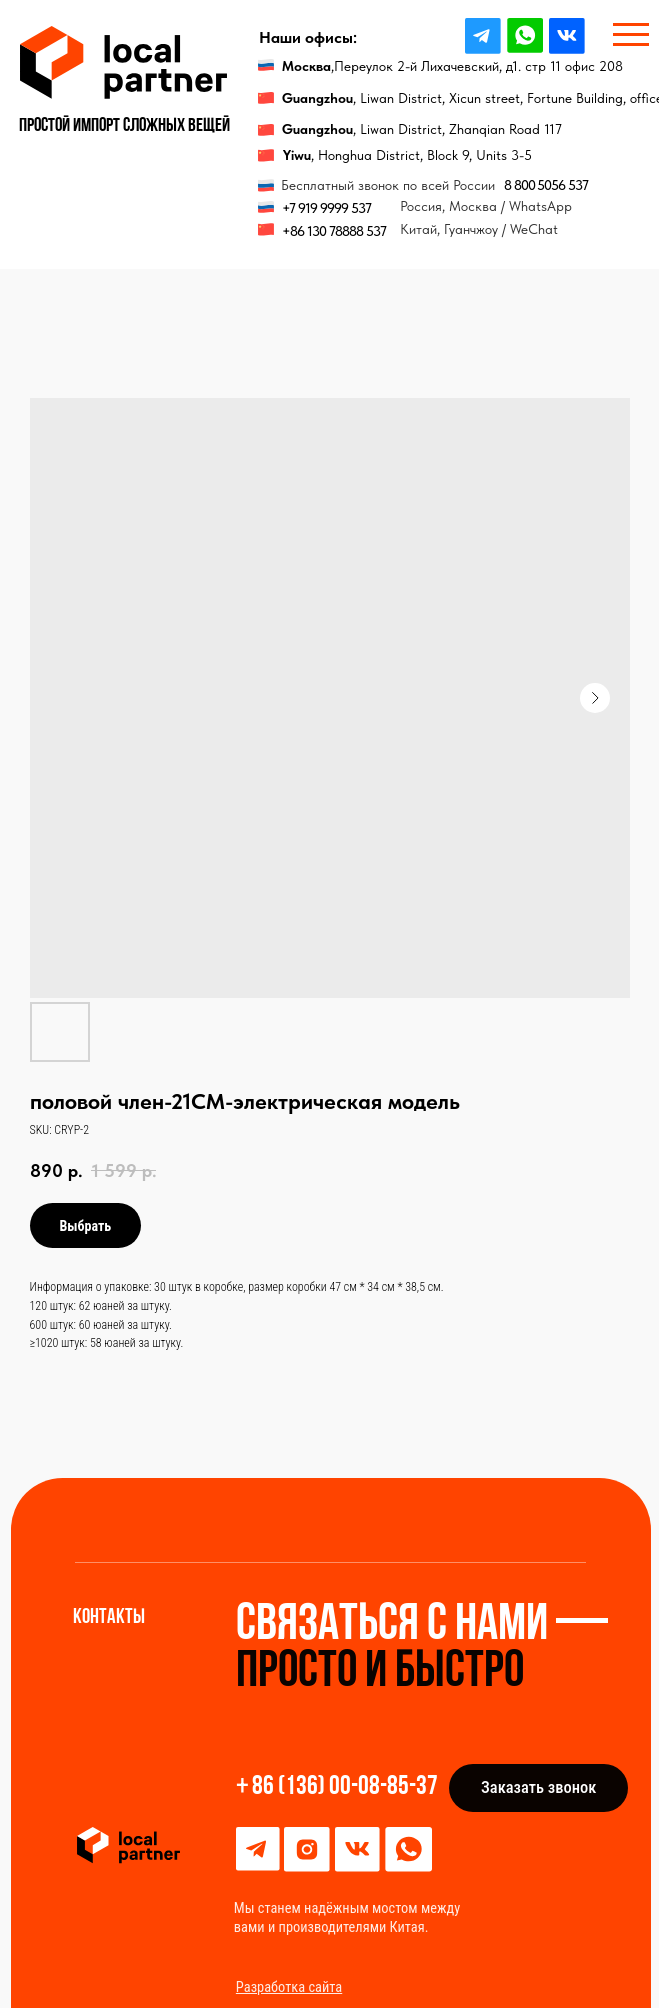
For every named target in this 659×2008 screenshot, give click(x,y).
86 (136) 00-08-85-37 (345, 1787)
